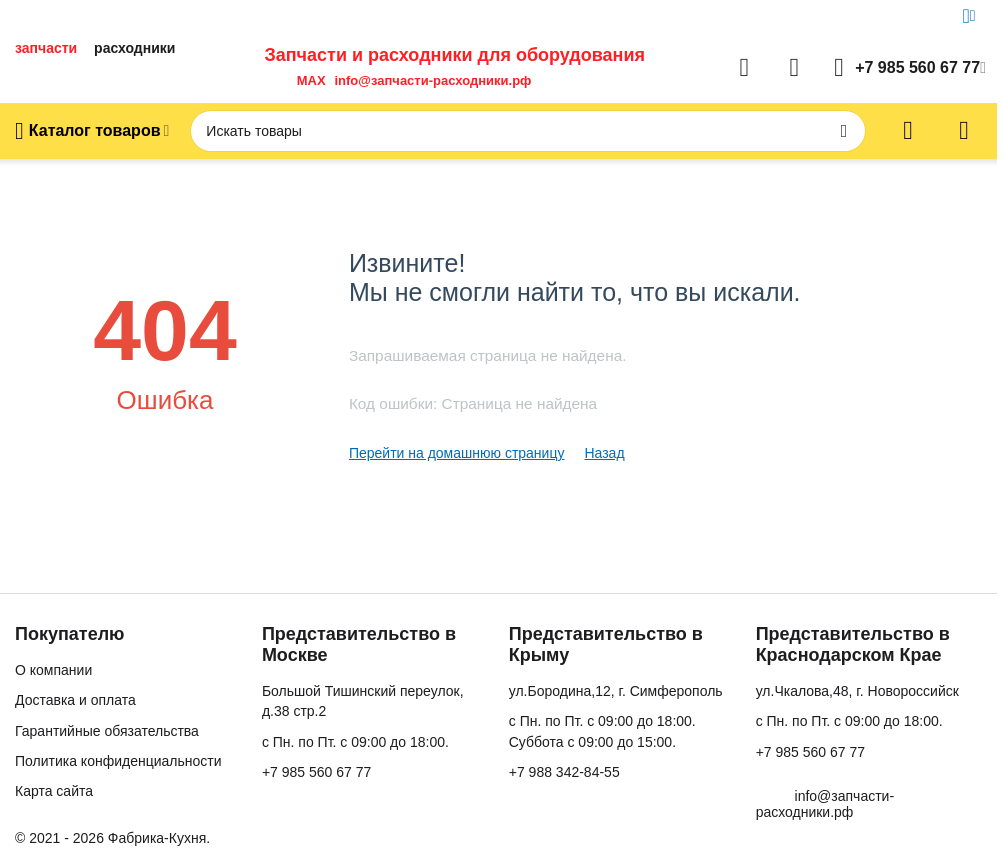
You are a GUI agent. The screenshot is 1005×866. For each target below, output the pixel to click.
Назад (604, 453)
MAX (307, 80)
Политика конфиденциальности (118, 761)
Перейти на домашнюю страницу (457, 453)
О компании (53, 670)
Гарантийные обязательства (107, 731)
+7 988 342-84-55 (564, 772)
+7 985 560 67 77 (316, 772)
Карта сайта (54, 791)
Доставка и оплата (75, 700)
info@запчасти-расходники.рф (432, 80)
